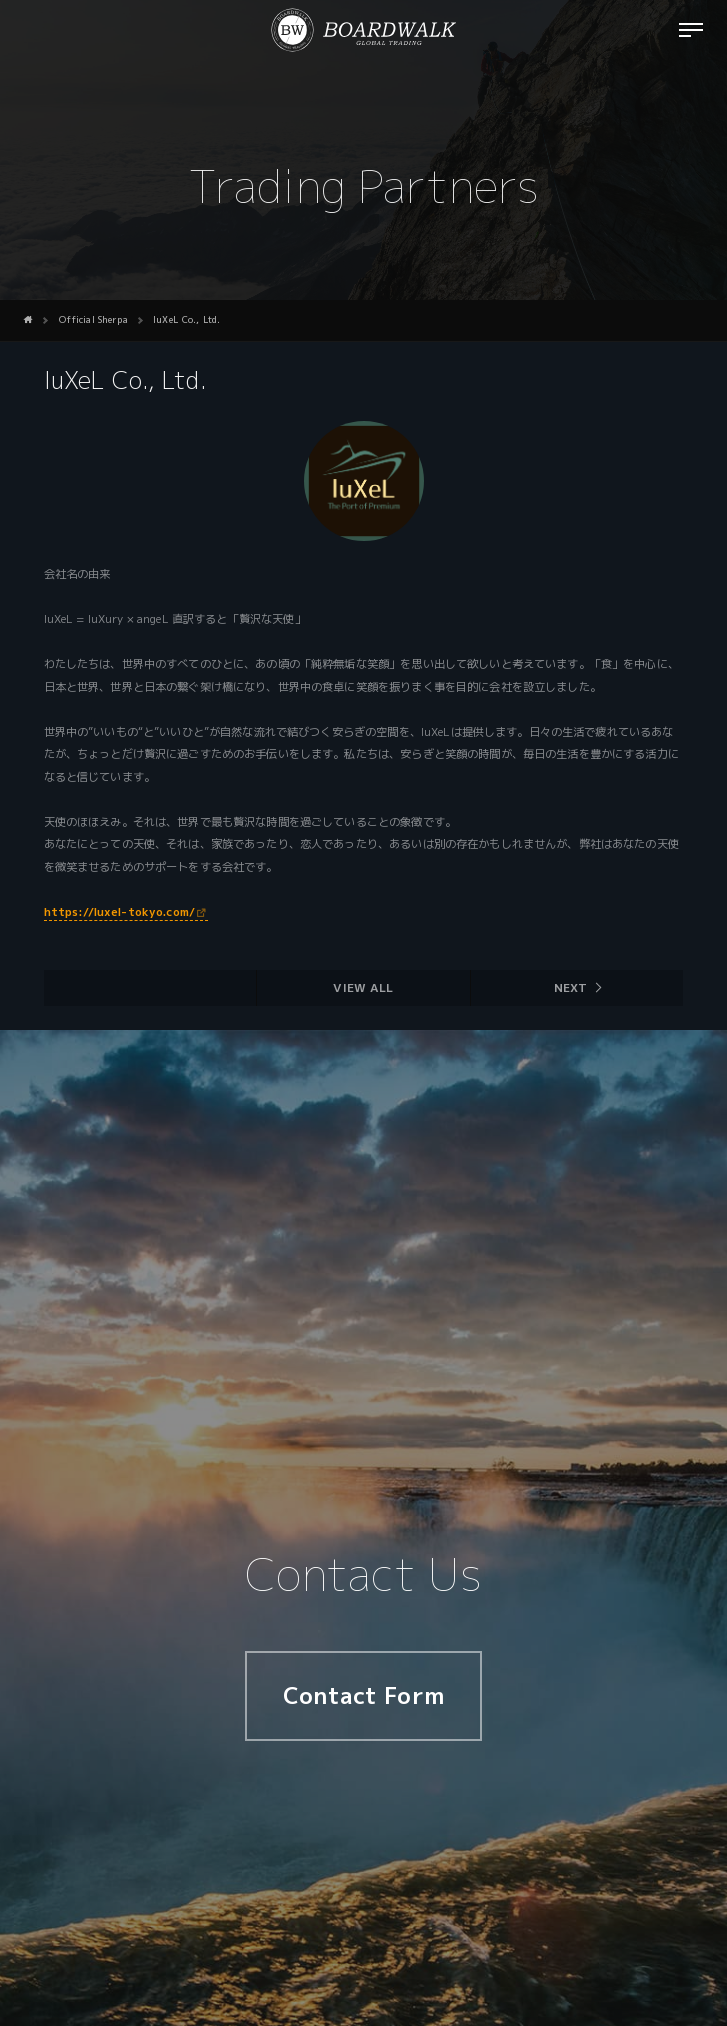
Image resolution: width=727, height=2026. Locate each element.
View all (363, 987)
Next (571, 987)
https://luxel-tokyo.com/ (119, 912)
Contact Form (363, 1695)
